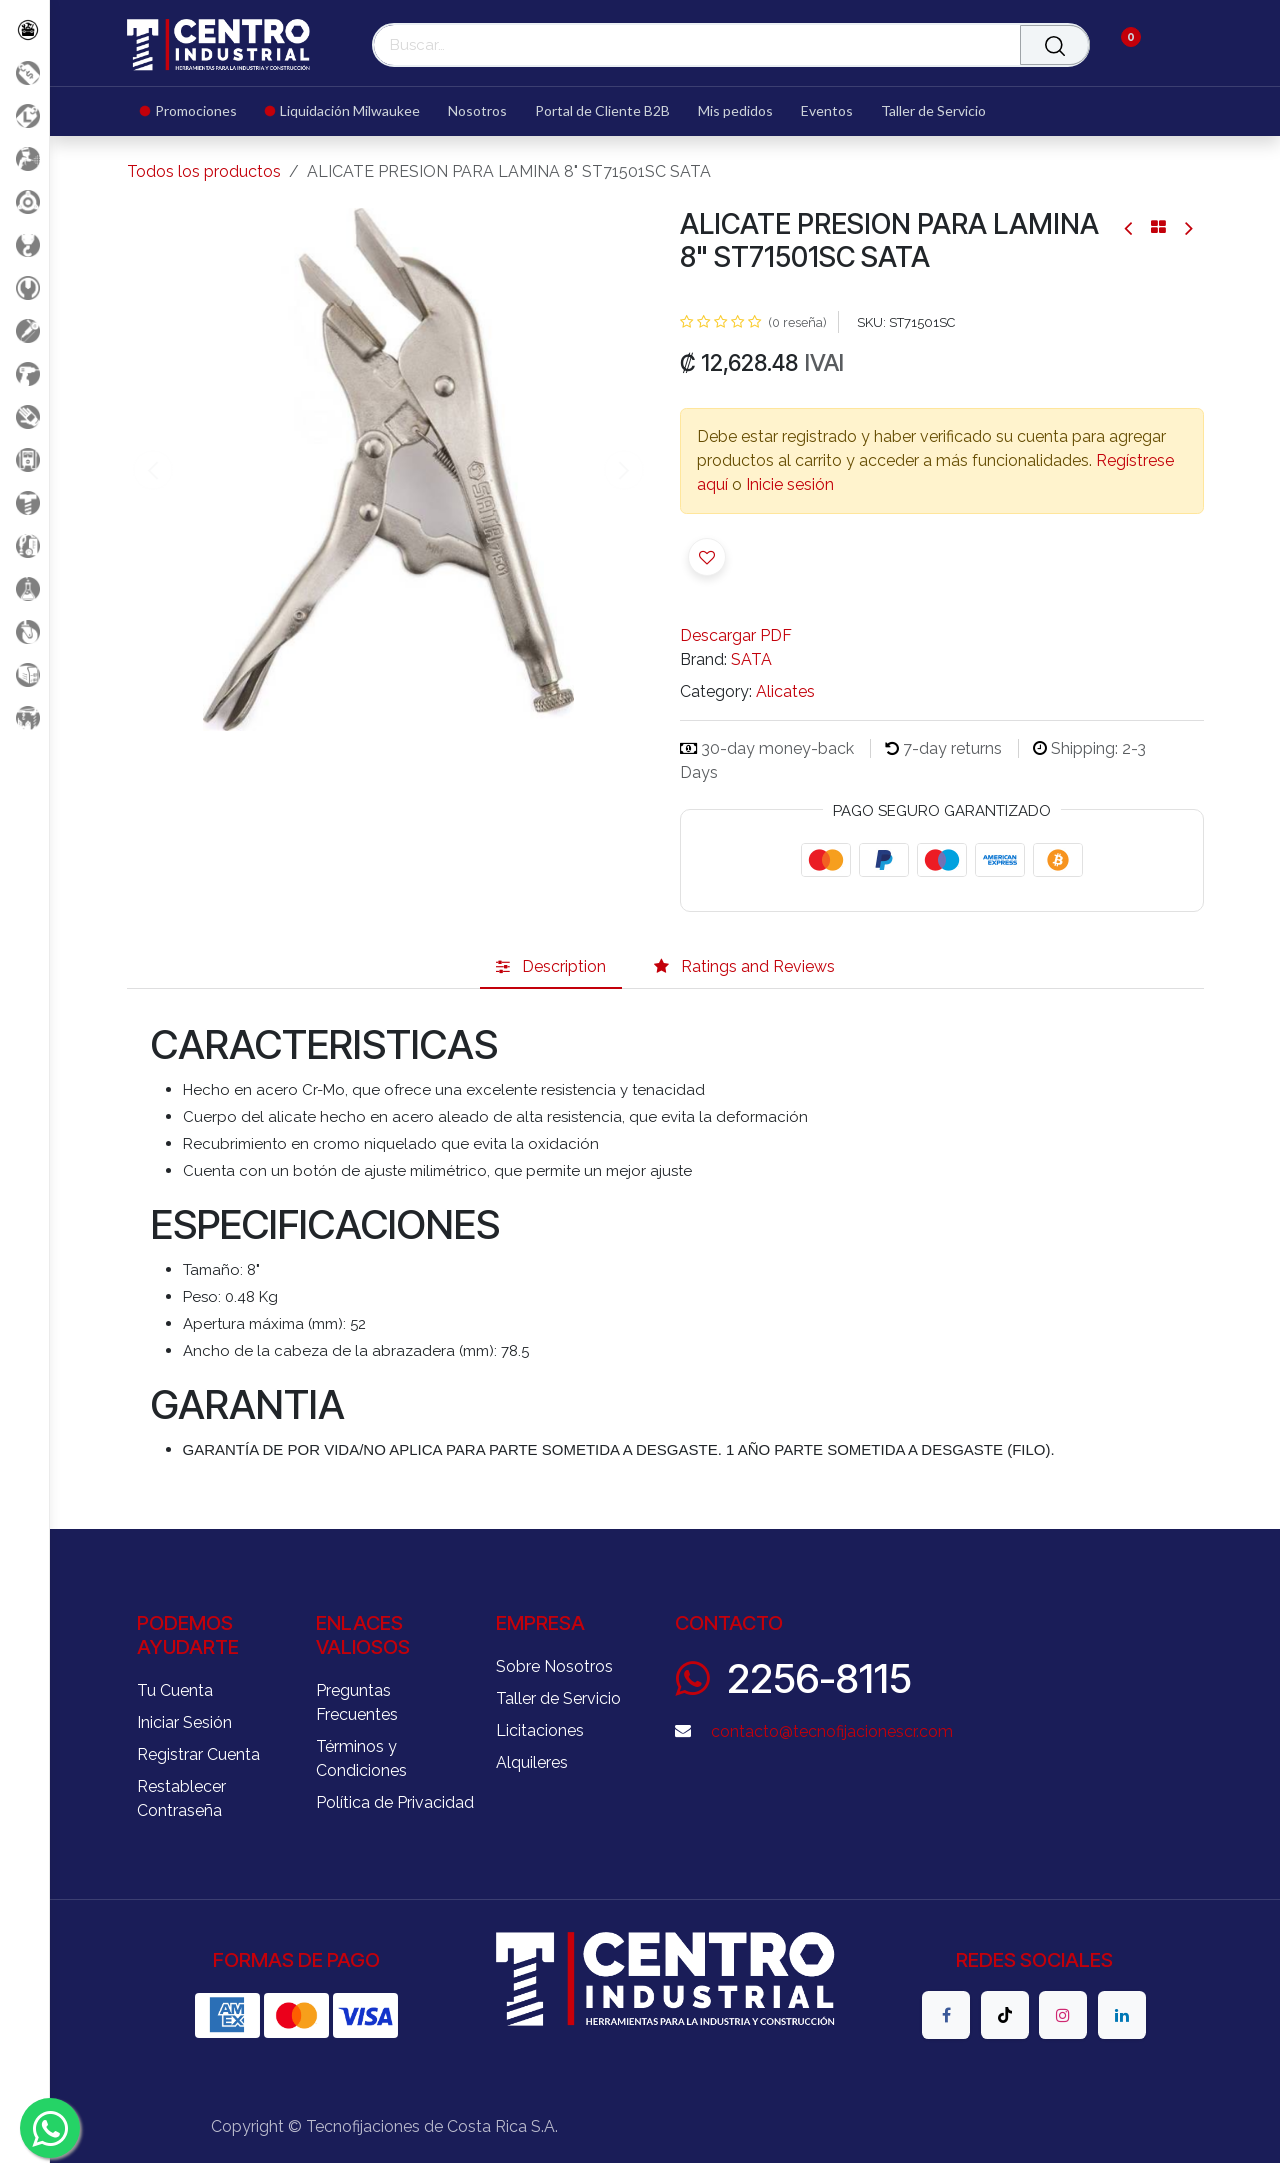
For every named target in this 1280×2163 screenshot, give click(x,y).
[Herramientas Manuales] (24, 287)
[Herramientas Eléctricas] (24, 330)
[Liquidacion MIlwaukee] (24, 115)
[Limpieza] (24, 545)
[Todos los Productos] (24, 29)
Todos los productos (204, 171)
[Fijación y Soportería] (24, 502)
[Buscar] (1055, 45)
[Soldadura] (24, 674)
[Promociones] (24, 72)
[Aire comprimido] (24, 158)
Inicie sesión (790, 484)
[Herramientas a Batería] (24, 373)
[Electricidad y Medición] (24, 459)
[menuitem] (195, 111)
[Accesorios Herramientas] (24, 201)
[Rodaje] (24, 631)
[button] (707, 557)
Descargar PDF (736, 635)
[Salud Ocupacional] (24, 416)
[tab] (551, 967)
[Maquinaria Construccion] (24, 717)
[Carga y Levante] (24, 244)
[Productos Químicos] (24, 588)
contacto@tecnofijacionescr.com (832, 1731)
